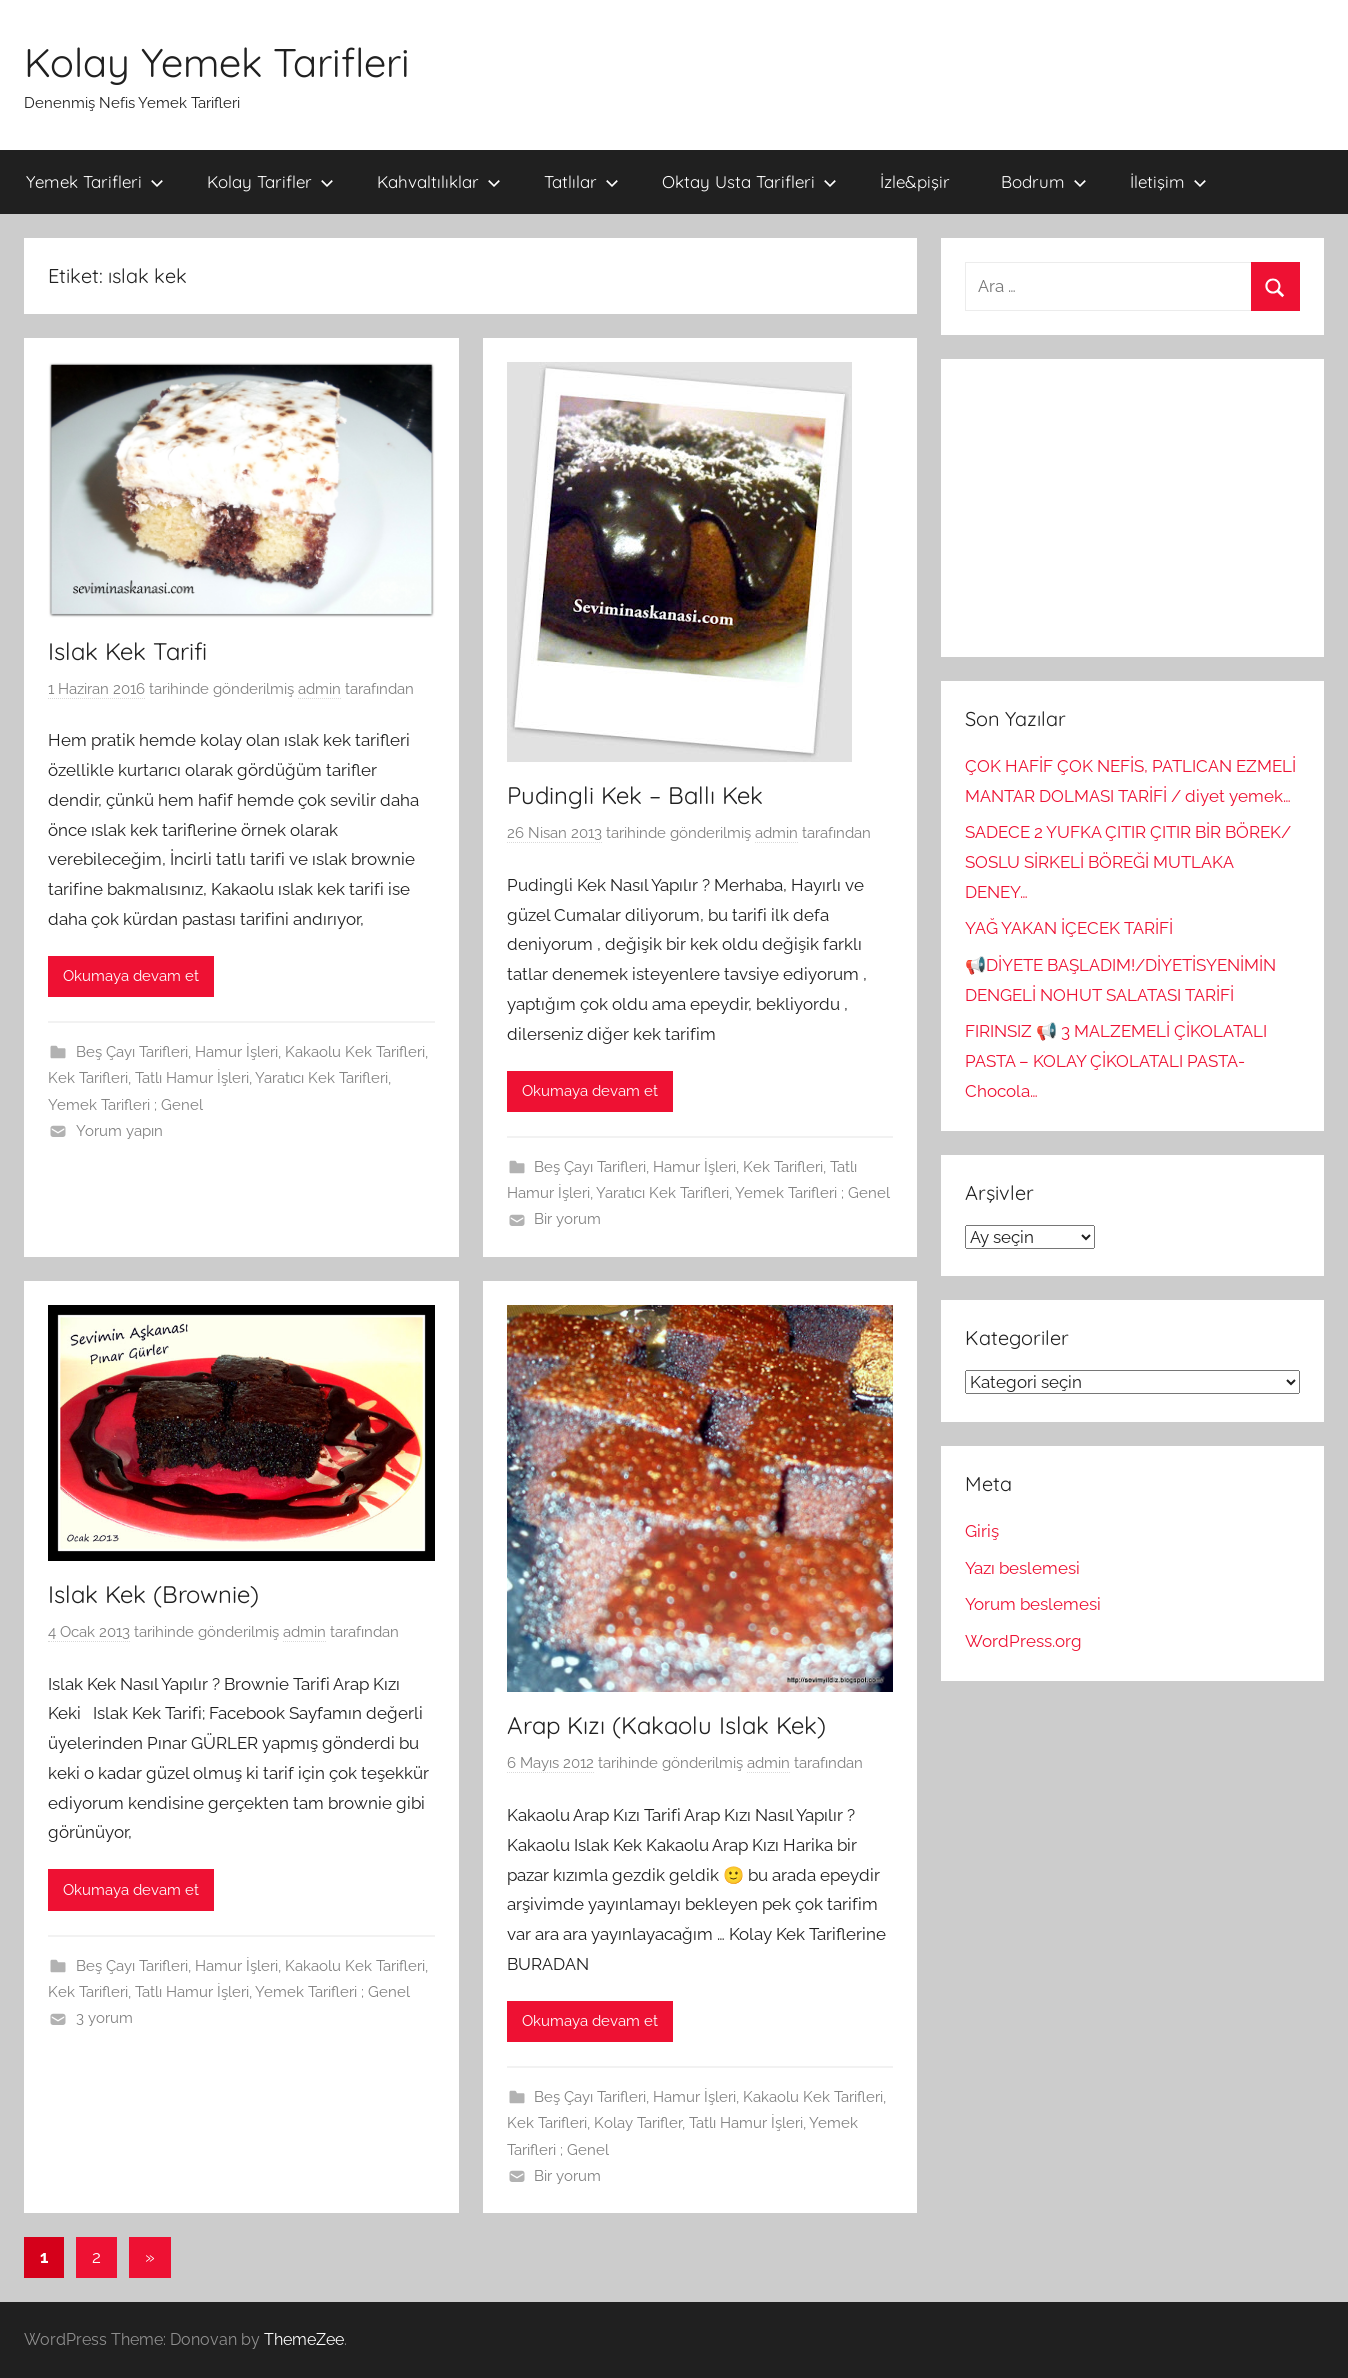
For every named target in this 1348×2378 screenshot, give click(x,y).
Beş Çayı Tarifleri (132, 1052)
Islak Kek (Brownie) (153, 1594)
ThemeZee (304, 2339)
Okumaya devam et (131, 976)
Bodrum (1044, 181)
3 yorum (104, 2018)
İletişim (1168, 181)
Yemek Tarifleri (95, 181)
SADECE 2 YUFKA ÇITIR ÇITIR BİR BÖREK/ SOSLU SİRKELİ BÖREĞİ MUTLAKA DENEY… (1128, 862)
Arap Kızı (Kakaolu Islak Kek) (666, 1725)
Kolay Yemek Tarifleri (217, 62)
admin (319, 689)
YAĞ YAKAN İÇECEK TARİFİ (1069, 928)
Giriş (982, 1531)
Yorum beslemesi (1033, 1604)
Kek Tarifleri (88, 1078)
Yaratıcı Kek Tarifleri (321, 1078)
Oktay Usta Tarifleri (749, 181)
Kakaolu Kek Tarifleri (355, 1052)
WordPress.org (1023, 1641)
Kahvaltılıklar (439, 181)
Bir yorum (567, 1219)
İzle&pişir (915, 181)
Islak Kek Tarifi (127, 651)
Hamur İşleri (236, 1052)
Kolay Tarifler (270, 181)
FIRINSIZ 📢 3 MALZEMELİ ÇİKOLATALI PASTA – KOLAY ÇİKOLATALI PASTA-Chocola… (1116, 1061)
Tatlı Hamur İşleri (192, 1078)
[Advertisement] (1132, 508)
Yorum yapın (119, 1131)
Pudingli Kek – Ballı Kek (635, 795)
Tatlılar (581, 181)
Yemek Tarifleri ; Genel (125, 1105)
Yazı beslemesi (1022, 1568)
